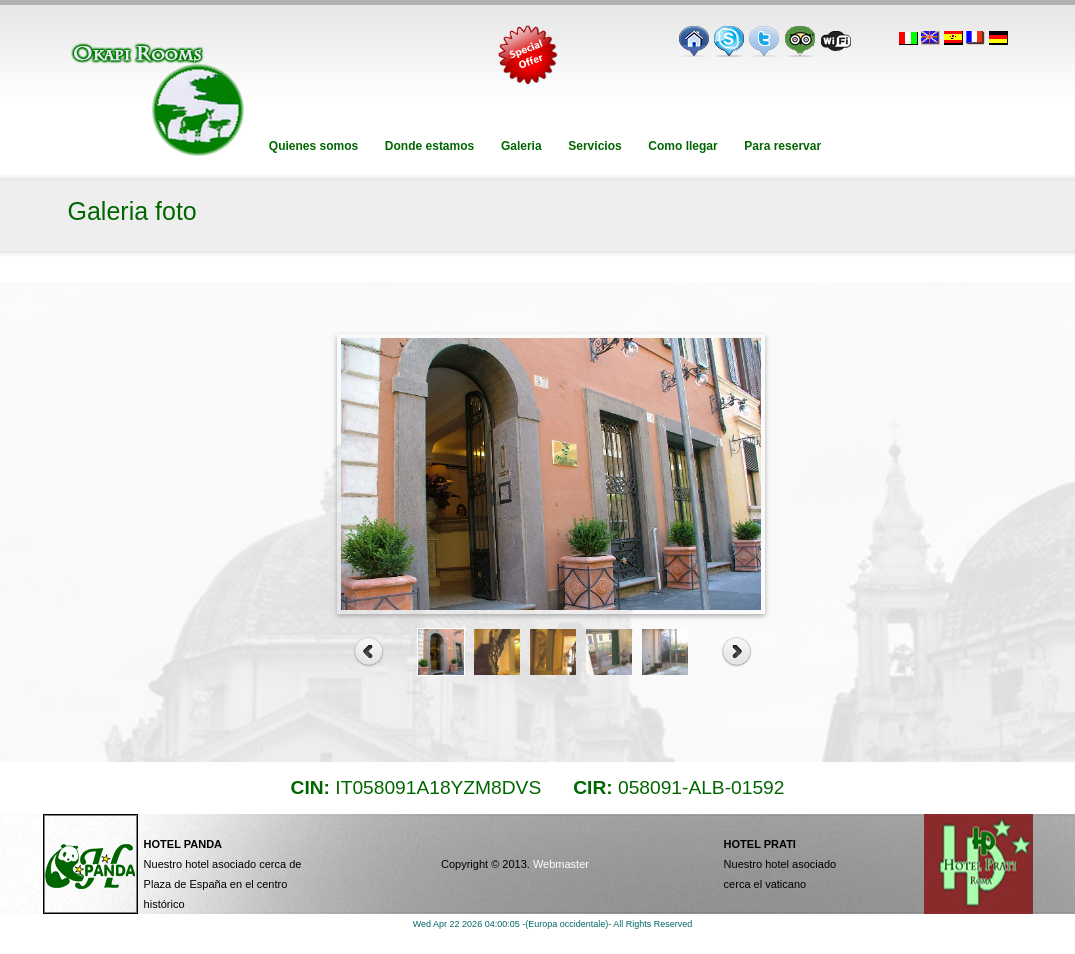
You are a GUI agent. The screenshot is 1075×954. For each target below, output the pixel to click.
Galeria (521, 146)
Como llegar (683, 146)
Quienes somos (314, 146)
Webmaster (561, 864)
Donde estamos (430, 146)
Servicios (595, 146)
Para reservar (782, 146)
